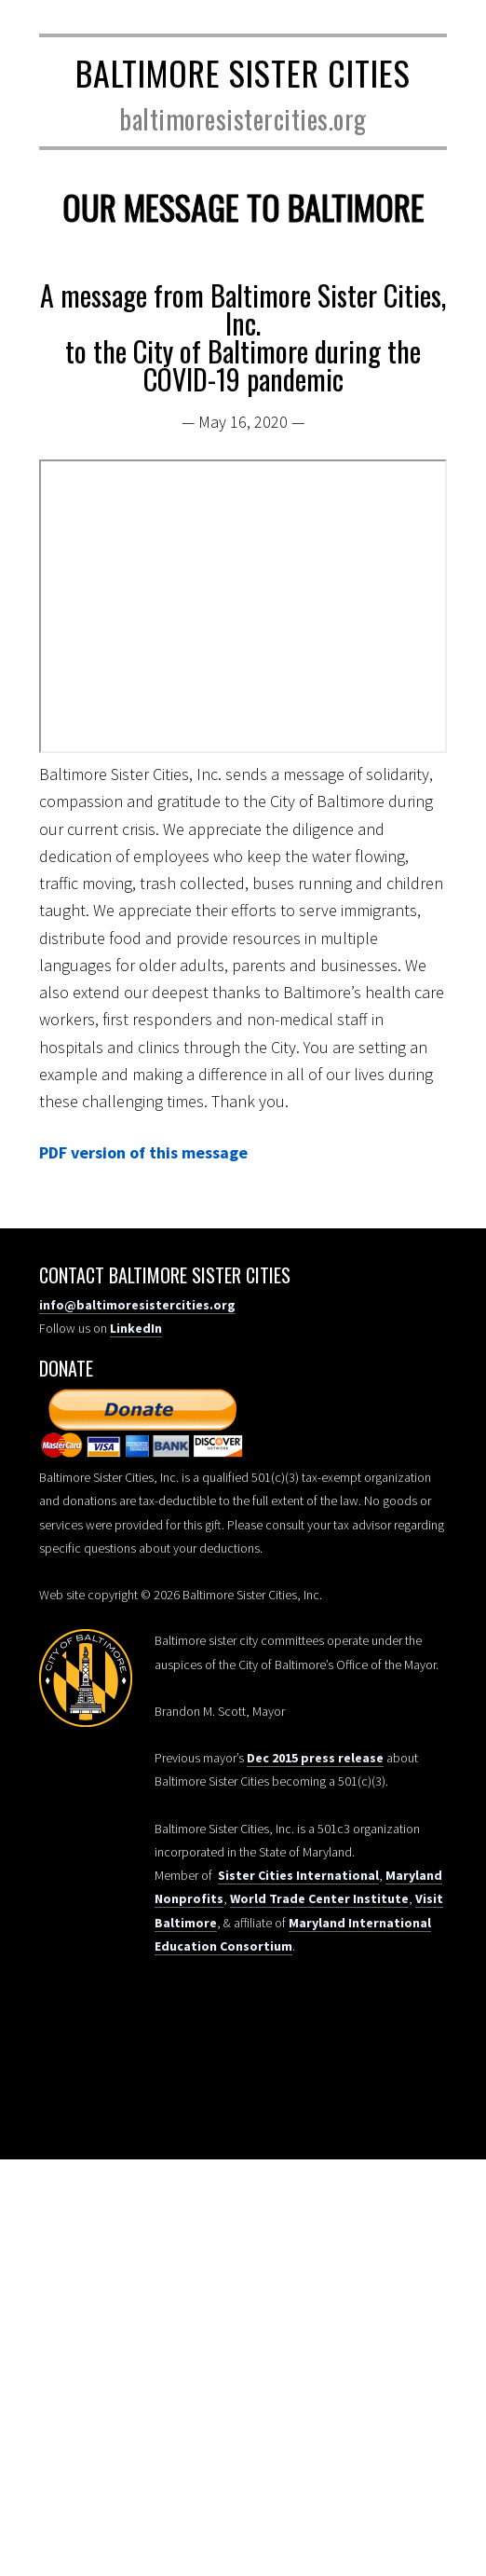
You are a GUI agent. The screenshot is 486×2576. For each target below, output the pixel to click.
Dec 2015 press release (315, 1757)
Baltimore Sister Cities (243, 72)
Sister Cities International (298, 1875)
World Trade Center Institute (319, 1898)
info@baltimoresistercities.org (137, 1304)
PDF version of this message (143, 1152)
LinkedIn (136, 1328)
